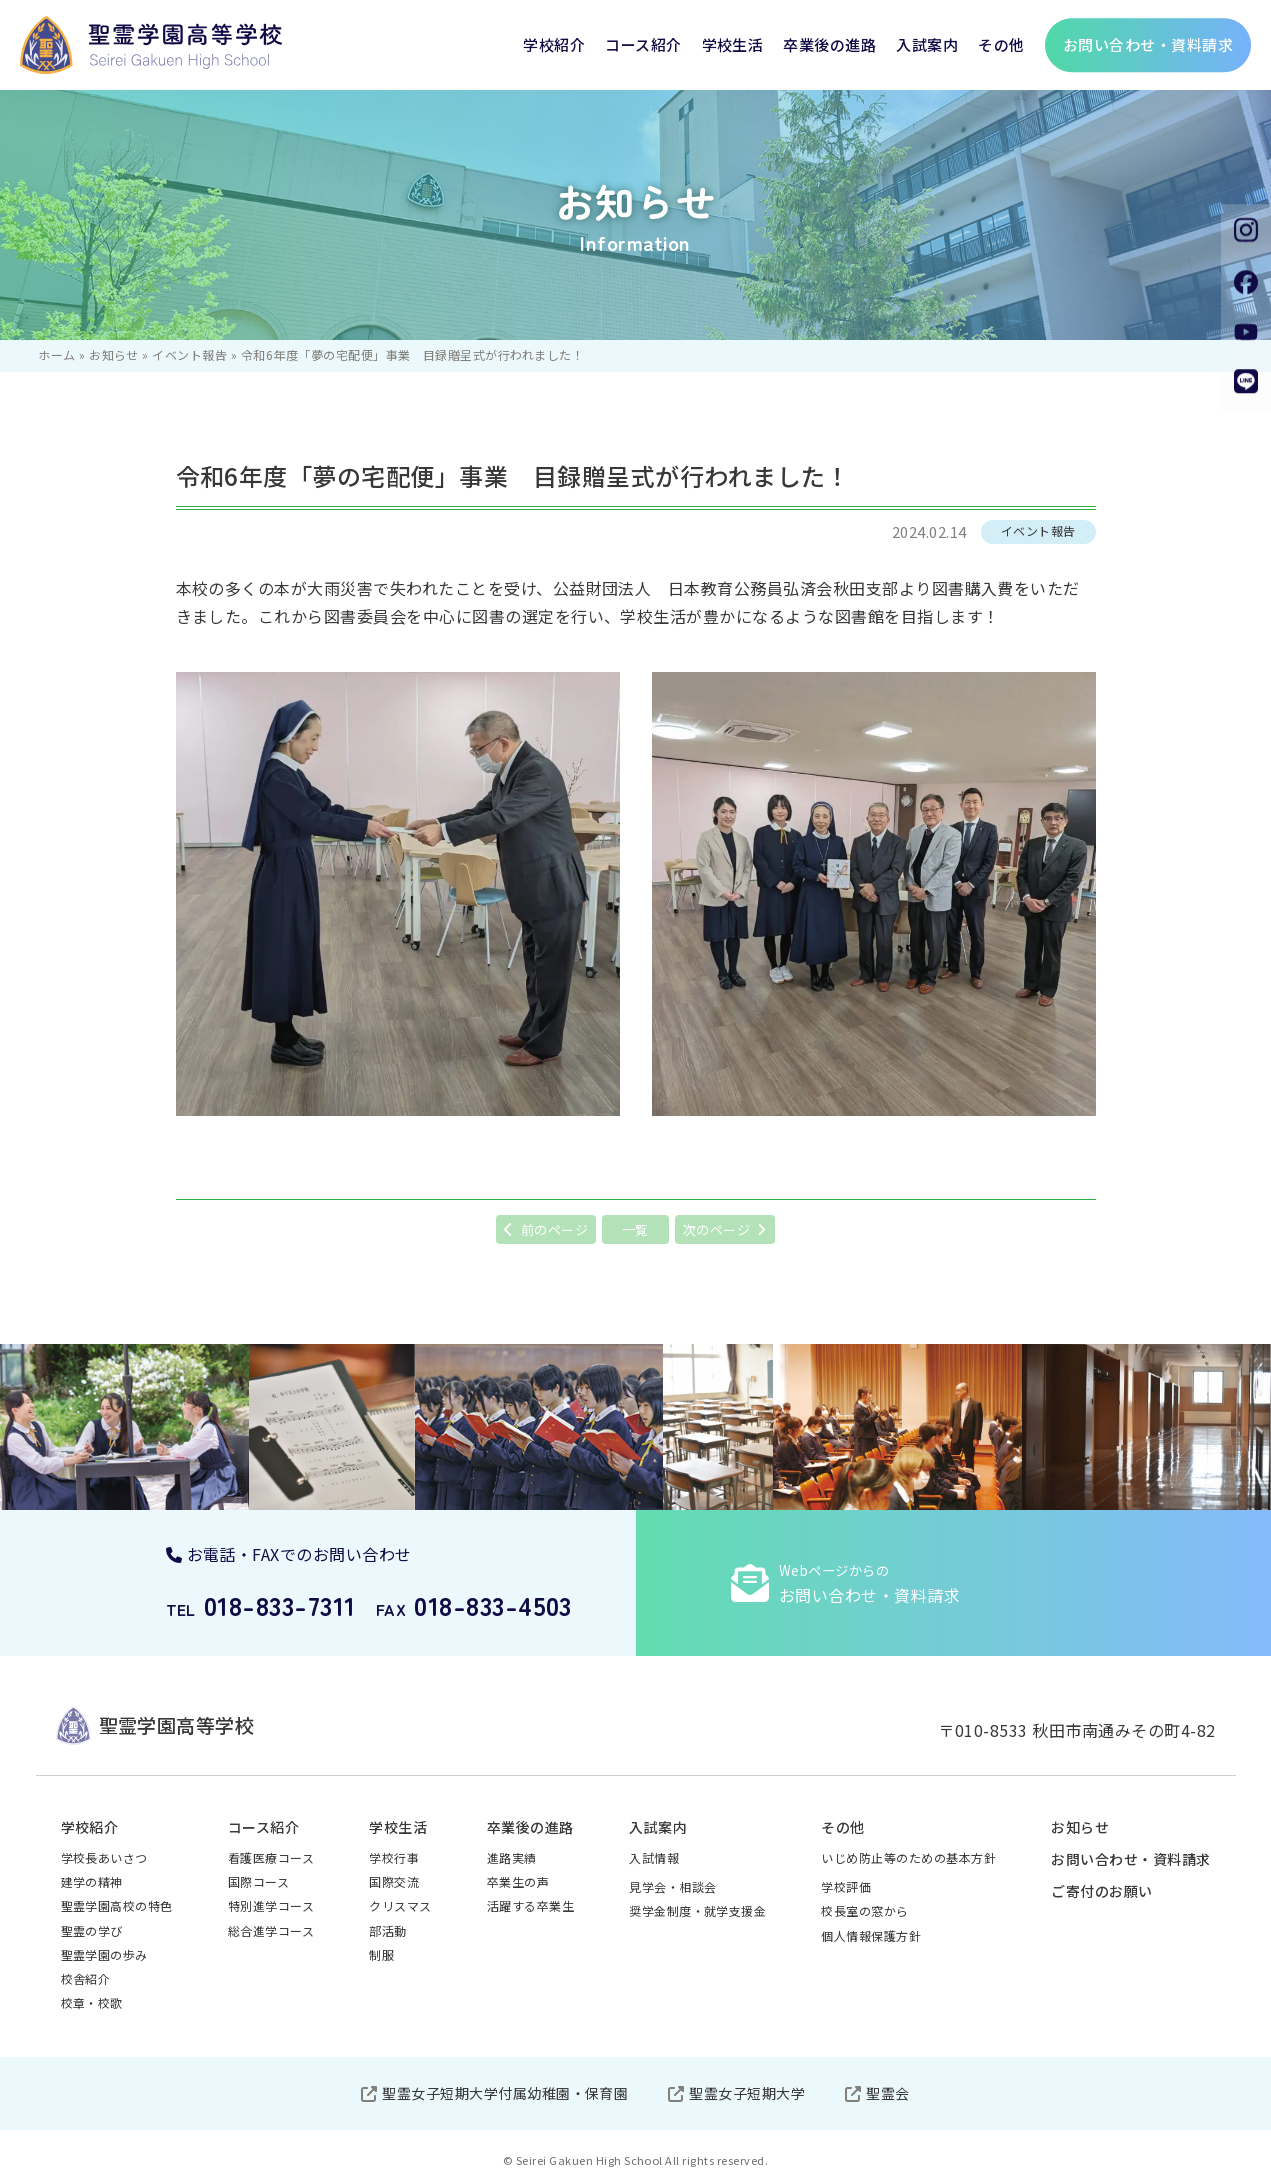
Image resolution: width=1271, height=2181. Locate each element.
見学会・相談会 (672, 1886)
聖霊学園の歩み (104, 1954)
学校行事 (394, 1857)
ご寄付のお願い (1101, 1891)
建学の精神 (92, 1881)
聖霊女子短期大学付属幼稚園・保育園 (505, 2093)
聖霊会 (887, 2093)
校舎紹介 (86, 1978)
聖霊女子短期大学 (747, 2093)
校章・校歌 (92, 2002)
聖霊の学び (92, 1930)
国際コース (258, 1881)
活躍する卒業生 (530, 1905)
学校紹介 (554, 44)
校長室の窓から (864, 1910)
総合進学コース (271, 1930)
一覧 (635, 1229)
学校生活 (733, 44)
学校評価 (846, 1886)
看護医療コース (271, 1857)
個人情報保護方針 (871, 1935)
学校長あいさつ (104, 1857)
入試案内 (927, 44)
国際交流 (394, 1881)
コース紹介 (643, 44)
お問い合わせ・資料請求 (1130, 1859)
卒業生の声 (518, 1881)
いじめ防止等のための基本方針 (908, 1857)
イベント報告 (189, 354)
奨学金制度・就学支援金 (697, 1910)
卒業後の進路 (829, 44)
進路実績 (512, 1857)
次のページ (716, 1229)
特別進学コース (271, 1905)
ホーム (56, 354)
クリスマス (400, 1905)
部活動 (387, 1930)
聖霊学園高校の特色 (117, 1905)
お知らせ (114, 354)
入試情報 (654, 1857)
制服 (381, 1954)
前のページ (554, 1229)
